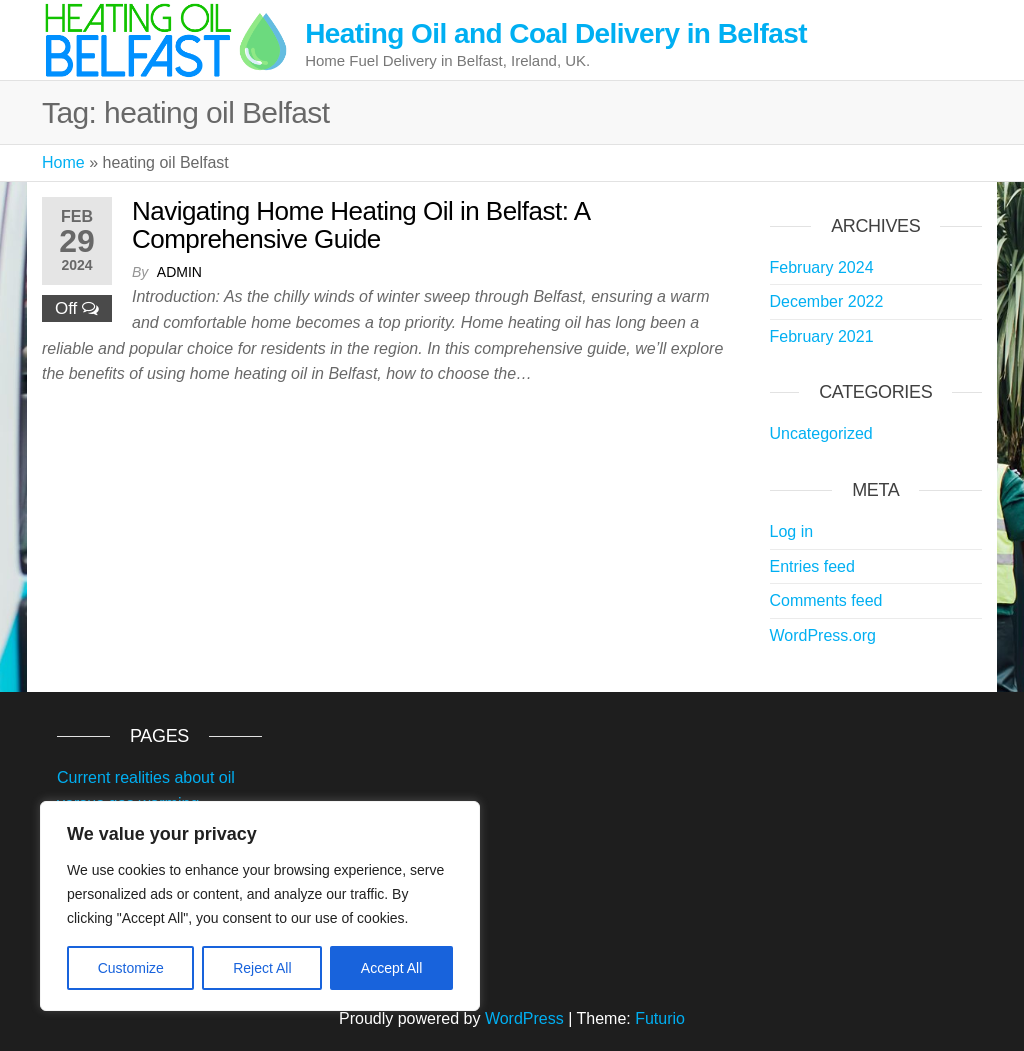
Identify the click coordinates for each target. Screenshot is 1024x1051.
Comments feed (826, 600)
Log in (792, 531)
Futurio (660, 1018)
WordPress (524, 1018)
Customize (131, 968)
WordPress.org (823, 635)
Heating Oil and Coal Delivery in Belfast (556, 33)
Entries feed (812, 566)
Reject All (262, 968)
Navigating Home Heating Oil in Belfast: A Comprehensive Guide (360, 225)
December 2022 (827, 301)
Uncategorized (821, 433)
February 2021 (822, 336)
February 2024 (822, 267)
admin (179, 272)
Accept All (391, 968)
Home (63, 162)
